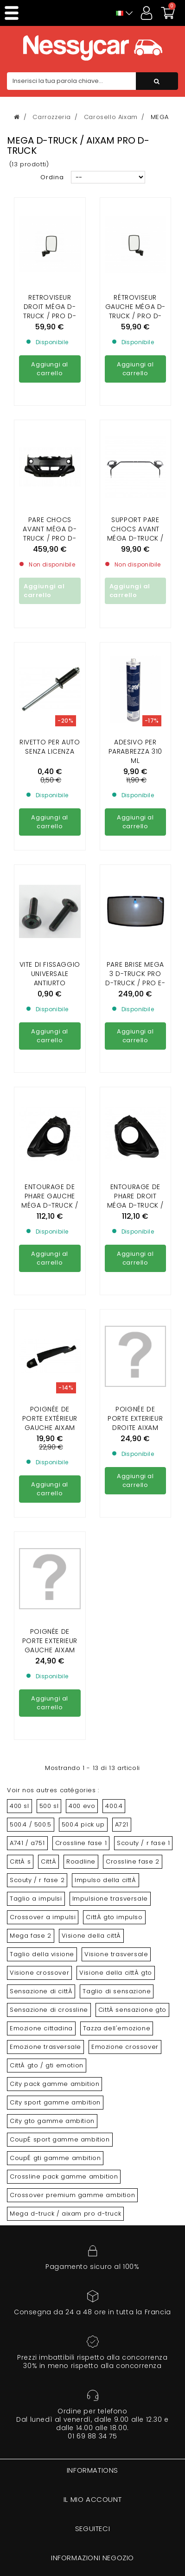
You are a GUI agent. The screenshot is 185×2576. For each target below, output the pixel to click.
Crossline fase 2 (132, 1861)
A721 (121, 1824)
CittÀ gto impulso (114, 1917)
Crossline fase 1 (81, 1843)
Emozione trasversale (45, 2046)
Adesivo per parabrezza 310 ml (135, 667)
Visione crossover (39, 1972)
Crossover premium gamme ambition (72, 2195)
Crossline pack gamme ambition (64, 2176)
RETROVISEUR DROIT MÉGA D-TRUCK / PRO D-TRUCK (49, 311)
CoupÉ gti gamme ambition (55, 2158)
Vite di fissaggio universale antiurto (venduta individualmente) (49, 898)
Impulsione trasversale (110, 1898)
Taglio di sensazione (117, 1991)
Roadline (81, 1861)
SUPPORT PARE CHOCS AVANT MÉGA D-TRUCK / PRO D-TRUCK (135, 449)
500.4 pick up (83, 1824)
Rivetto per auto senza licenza (49, 662)
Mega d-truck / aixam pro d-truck (65, 2213)
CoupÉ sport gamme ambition (60, 2139)
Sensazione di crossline (49, 2009)
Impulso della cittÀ (105, 1880)
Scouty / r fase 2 (37, 1880)
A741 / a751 (27, 1843)
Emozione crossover (125, 2046)
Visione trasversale (116, 1954)
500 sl (49, 1805)
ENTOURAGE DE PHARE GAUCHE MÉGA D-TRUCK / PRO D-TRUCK (49, 1116)
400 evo (82, 1805)
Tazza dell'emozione (116, 2028)
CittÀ (48, 1861)
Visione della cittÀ (91, 1935)
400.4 (113, 1805)
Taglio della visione (42, 1954)
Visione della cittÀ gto (115, 1972)
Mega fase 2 (30, 1935)
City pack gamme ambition (54, 2083)
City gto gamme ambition (52, 2120)
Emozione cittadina (41, 2028)
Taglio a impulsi (36, 1898)
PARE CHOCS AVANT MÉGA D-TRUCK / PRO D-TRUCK (50, 449)
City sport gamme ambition (55, 2102)
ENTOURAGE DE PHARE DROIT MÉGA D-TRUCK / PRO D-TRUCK (135, 1116)
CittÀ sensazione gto (132, 2009)
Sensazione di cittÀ (41, 1991)
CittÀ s (20, 1861)
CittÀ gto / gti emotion (46, 2065)
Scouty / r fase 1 (143, 1843)
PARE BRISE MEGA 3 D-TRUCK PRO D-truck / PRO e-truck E (135, 894)
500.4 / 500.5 (30, 1824)
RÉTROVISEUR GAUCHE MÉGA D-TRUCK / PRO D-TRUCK (135, 311)
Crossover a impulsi (43, 1917)
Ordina (52, 177)
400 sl (19, 1805)
